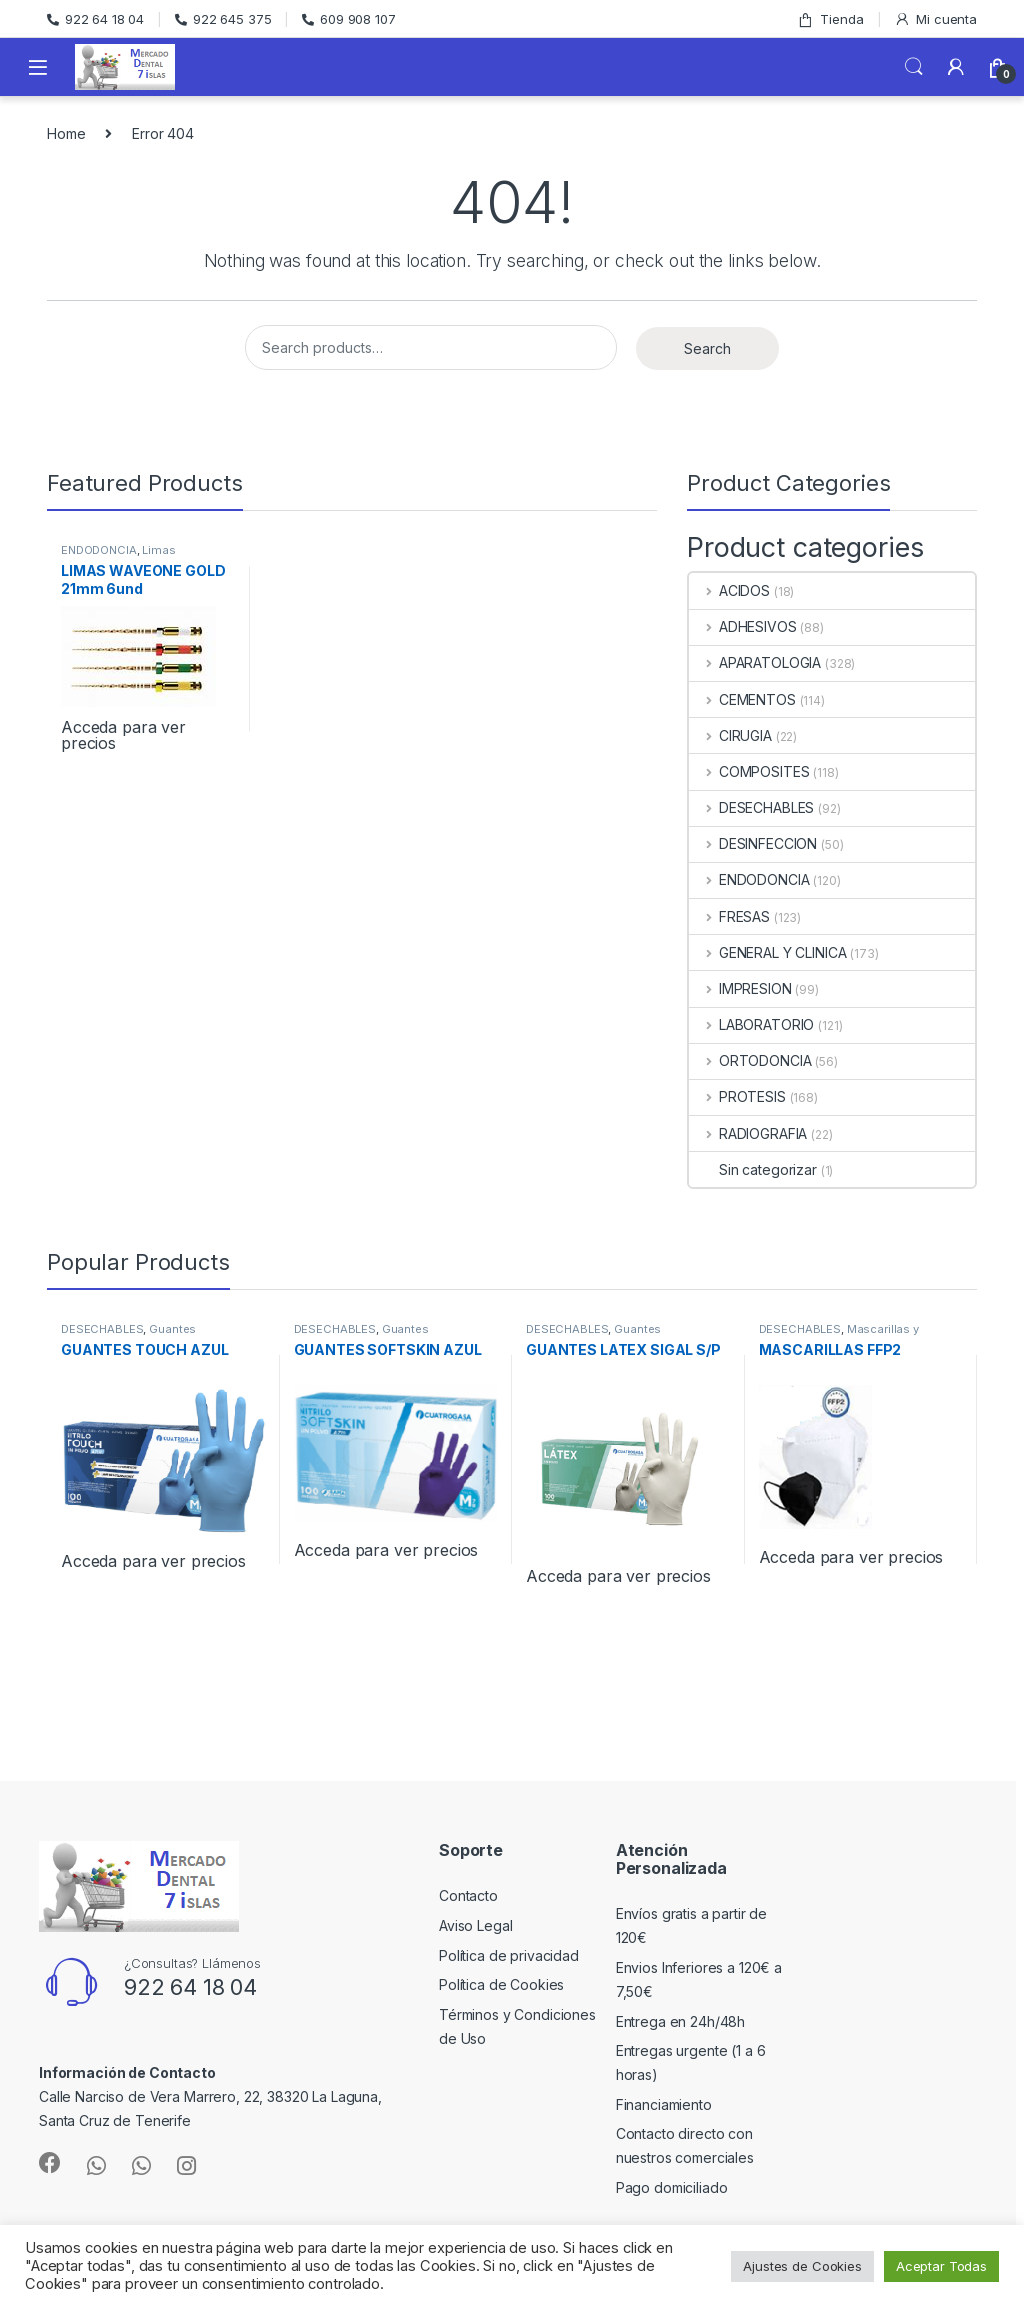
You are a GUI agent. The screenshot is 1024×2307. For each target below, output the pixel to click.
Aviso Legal (475, 1925)
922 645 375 (223, 19)
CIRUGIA (730, 735)
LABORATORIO (751, 1024)
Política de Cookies (501, 1984)
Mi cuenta (935, 19)
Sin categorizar (753, 1169)
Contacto (468, 1895)
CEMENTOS (742, 699)
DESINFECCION (753, 843)
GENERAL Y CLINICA (767, 952)
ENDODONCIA (99, 550)
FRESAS (729, 916)
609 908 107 (348, 19)
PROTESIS (737, 1096)
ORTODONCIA (750, 1060)
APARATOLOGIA (755, 662)
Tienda (830, 19)
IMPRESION (740, 988)
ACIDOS (729, 590)
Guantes (172, 1329)
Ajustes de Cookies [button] (802, 2266)
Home (66, 133)
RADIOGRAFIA (748, 1133)
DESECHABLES (751, 807)
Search (914, 67)
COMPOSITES (749, 771)
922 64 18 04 (95, 19)
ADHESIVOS (743, 626)
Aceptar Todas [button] (941, 2266)
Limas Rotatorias (118, 556)
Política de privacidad (509, 1955)
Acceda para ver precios (123, 735)
